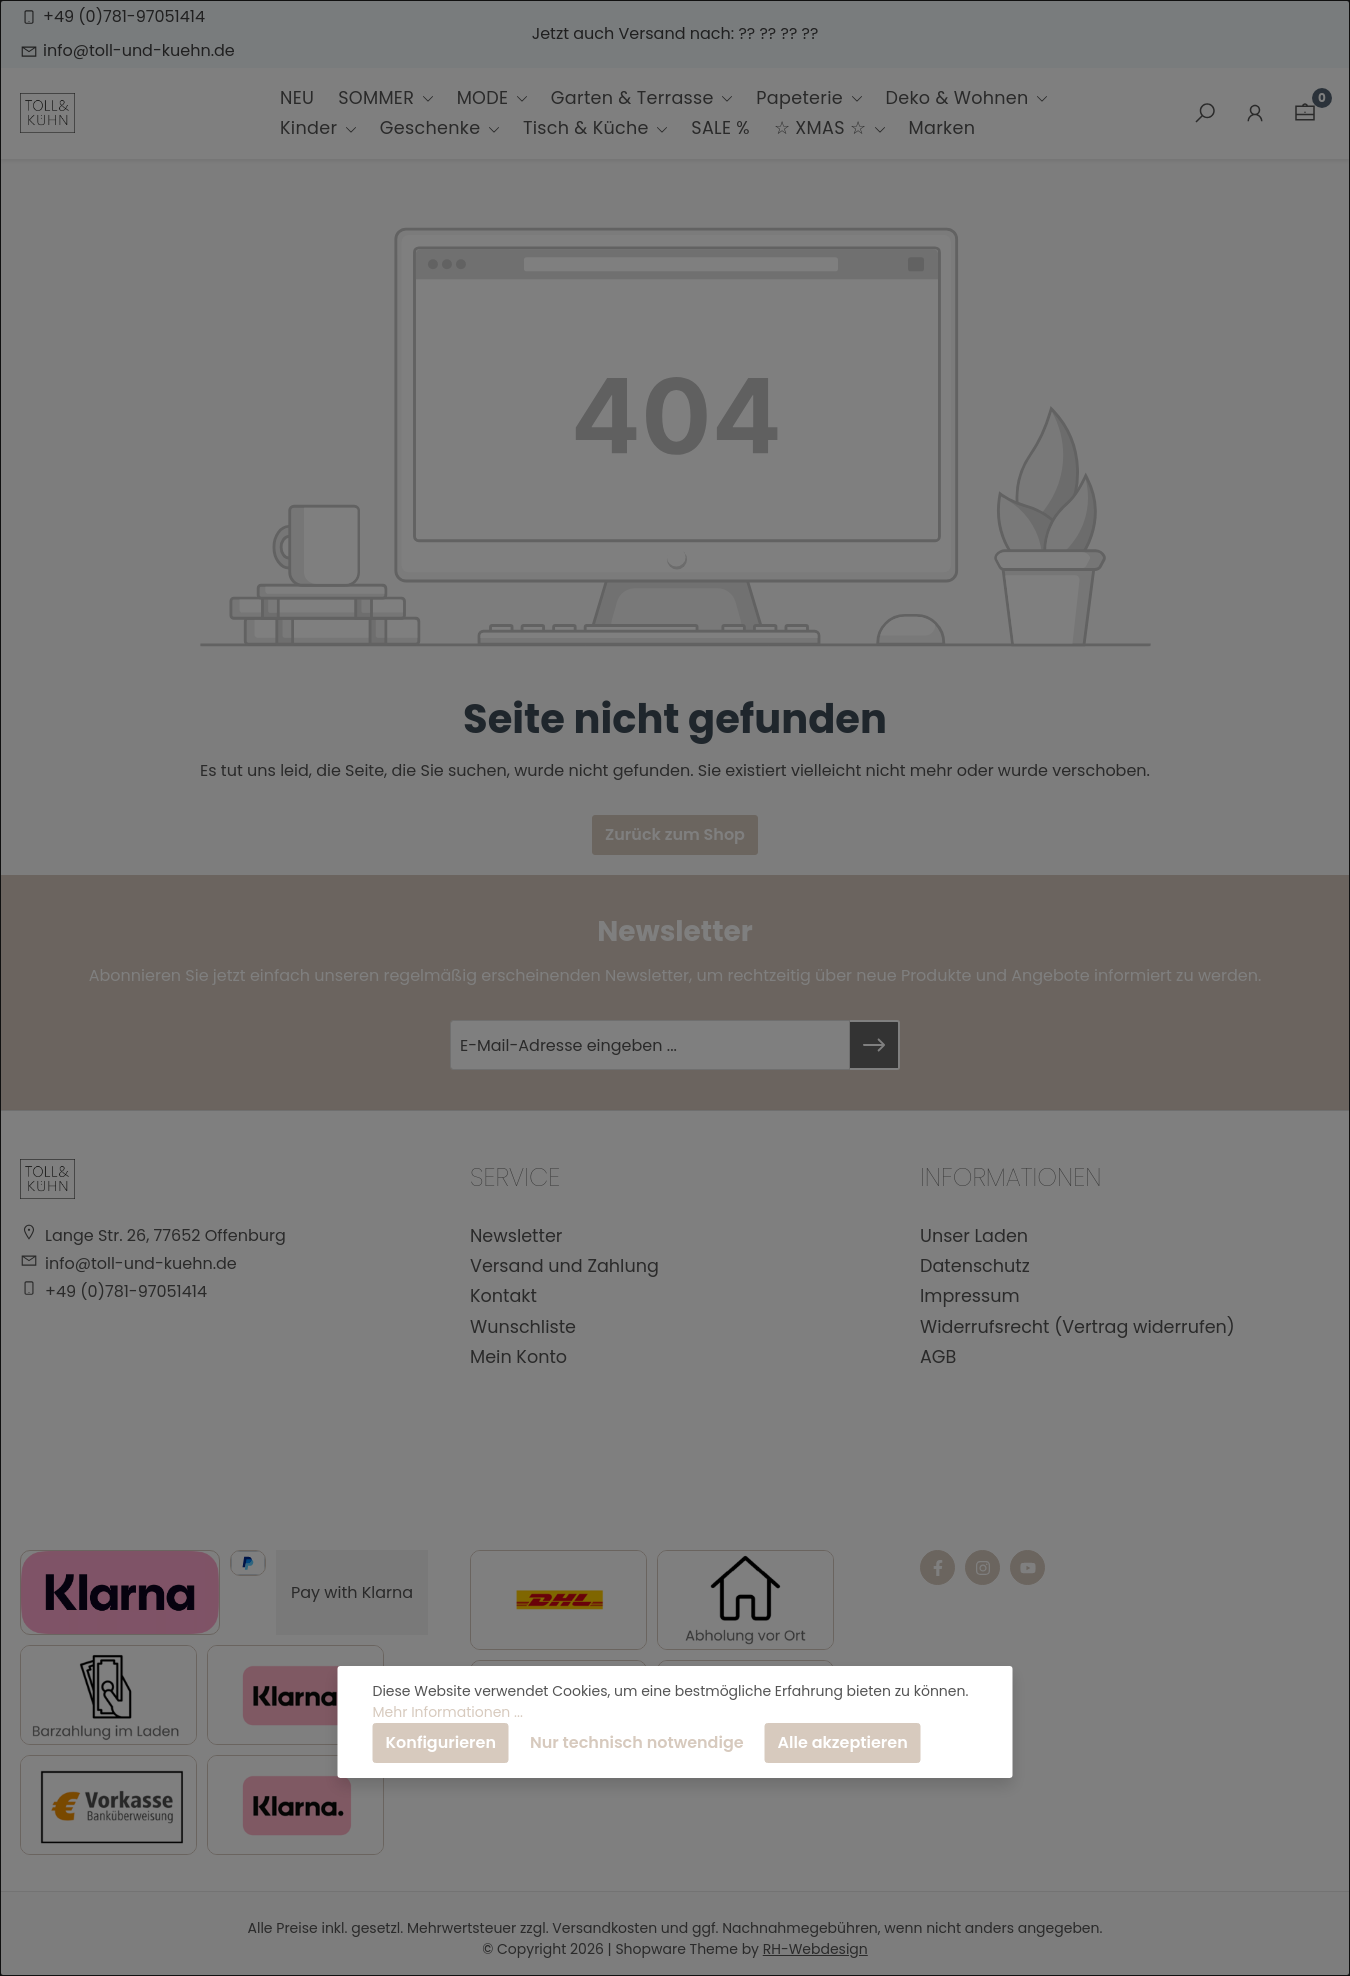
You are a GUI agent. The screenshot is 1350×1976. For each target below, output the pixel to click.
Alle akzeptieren (843, 1742)
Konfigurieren (441, 1742)
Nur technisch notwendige (637, 1742)
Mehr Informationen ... (448, 1712)
